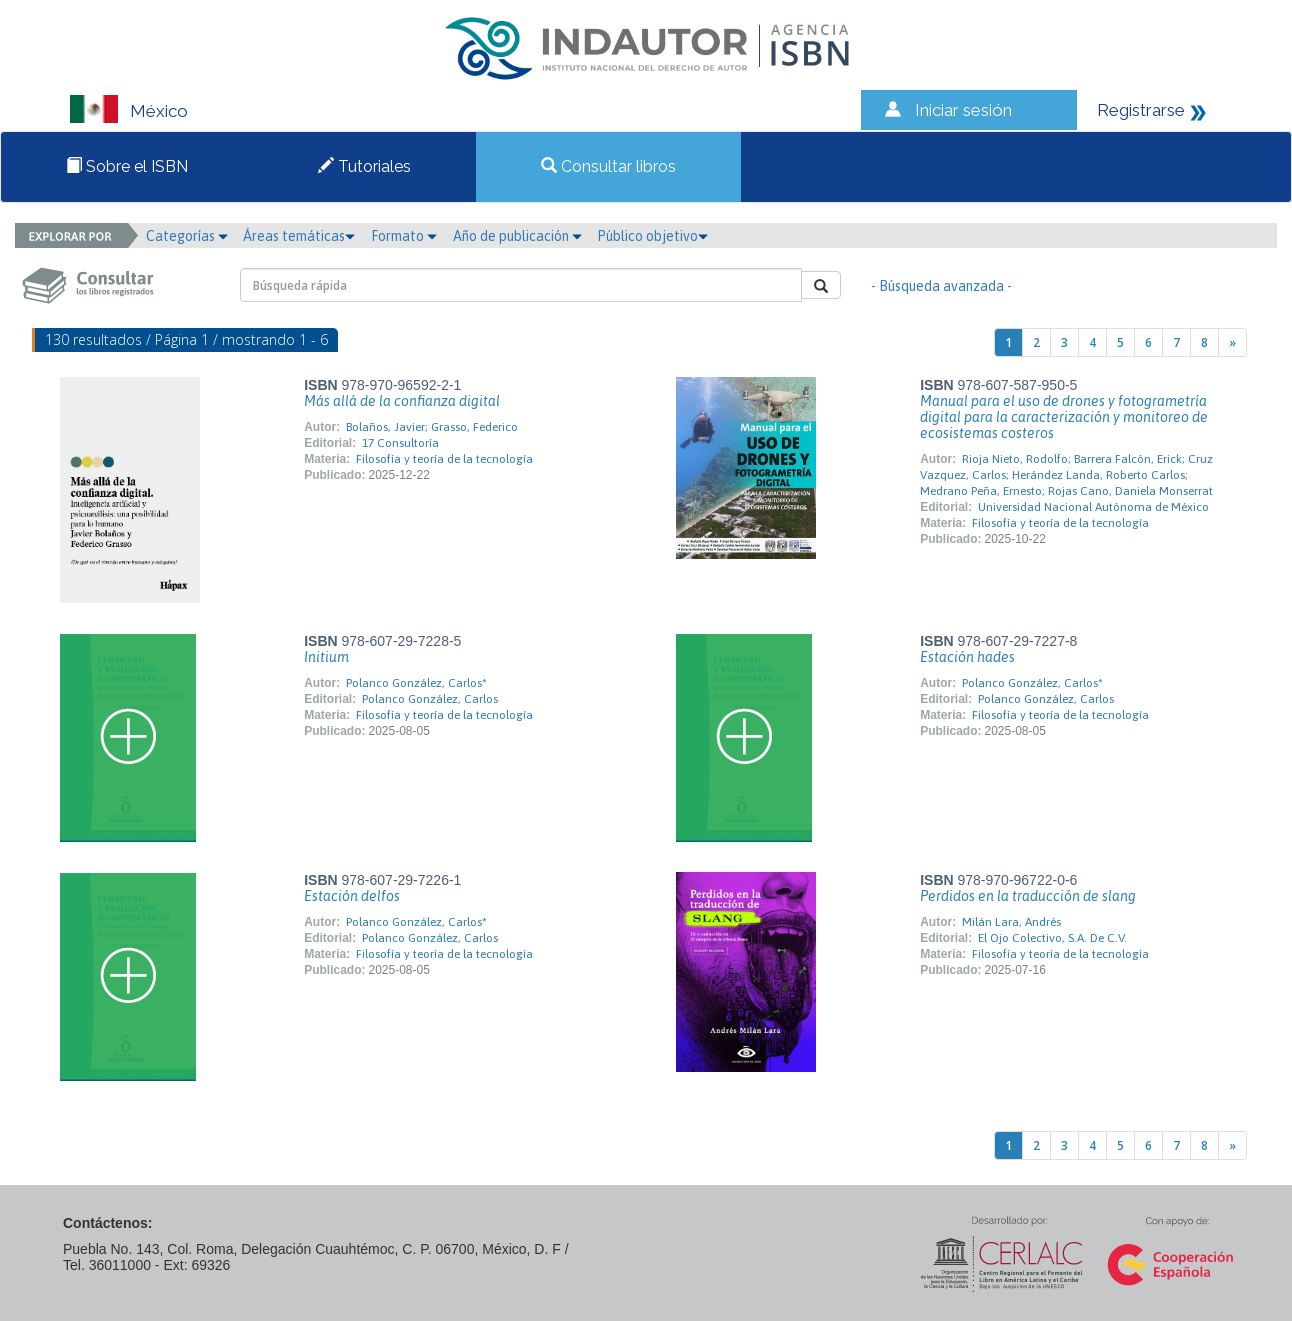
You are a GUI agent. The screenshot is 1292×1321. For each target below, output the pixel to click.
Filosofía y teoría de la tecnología (444, 459)
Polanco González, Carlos (430, 699)
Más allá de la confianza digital (402, 401)
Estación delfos (352, 896)
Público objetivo (652, 236)
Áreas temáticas (299, 236)
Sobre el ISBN (127, 166)
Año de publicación (517, 236)
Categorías (187, 236)
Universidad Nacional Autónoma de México (1093, 507)
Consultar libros (608, 166)
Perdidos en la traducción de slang (1028, 896)
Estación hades (967, 657)
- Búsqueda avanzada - (941, 286)
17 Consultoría (400, 443)
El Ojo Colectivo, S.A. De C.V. (1052, 938)
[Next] (1232, 342)
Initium (326, 657)
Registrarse (1141, 110)
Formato (404, 236)
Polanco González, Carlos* (416, 683)
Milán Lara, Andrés (1011, 922)
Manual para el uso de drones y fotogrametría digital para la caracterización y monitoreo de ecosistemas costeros (1064, 417)
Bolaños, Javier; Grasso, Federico (432, 427)
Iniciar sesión (963, 110)
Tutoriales (364, 166)
